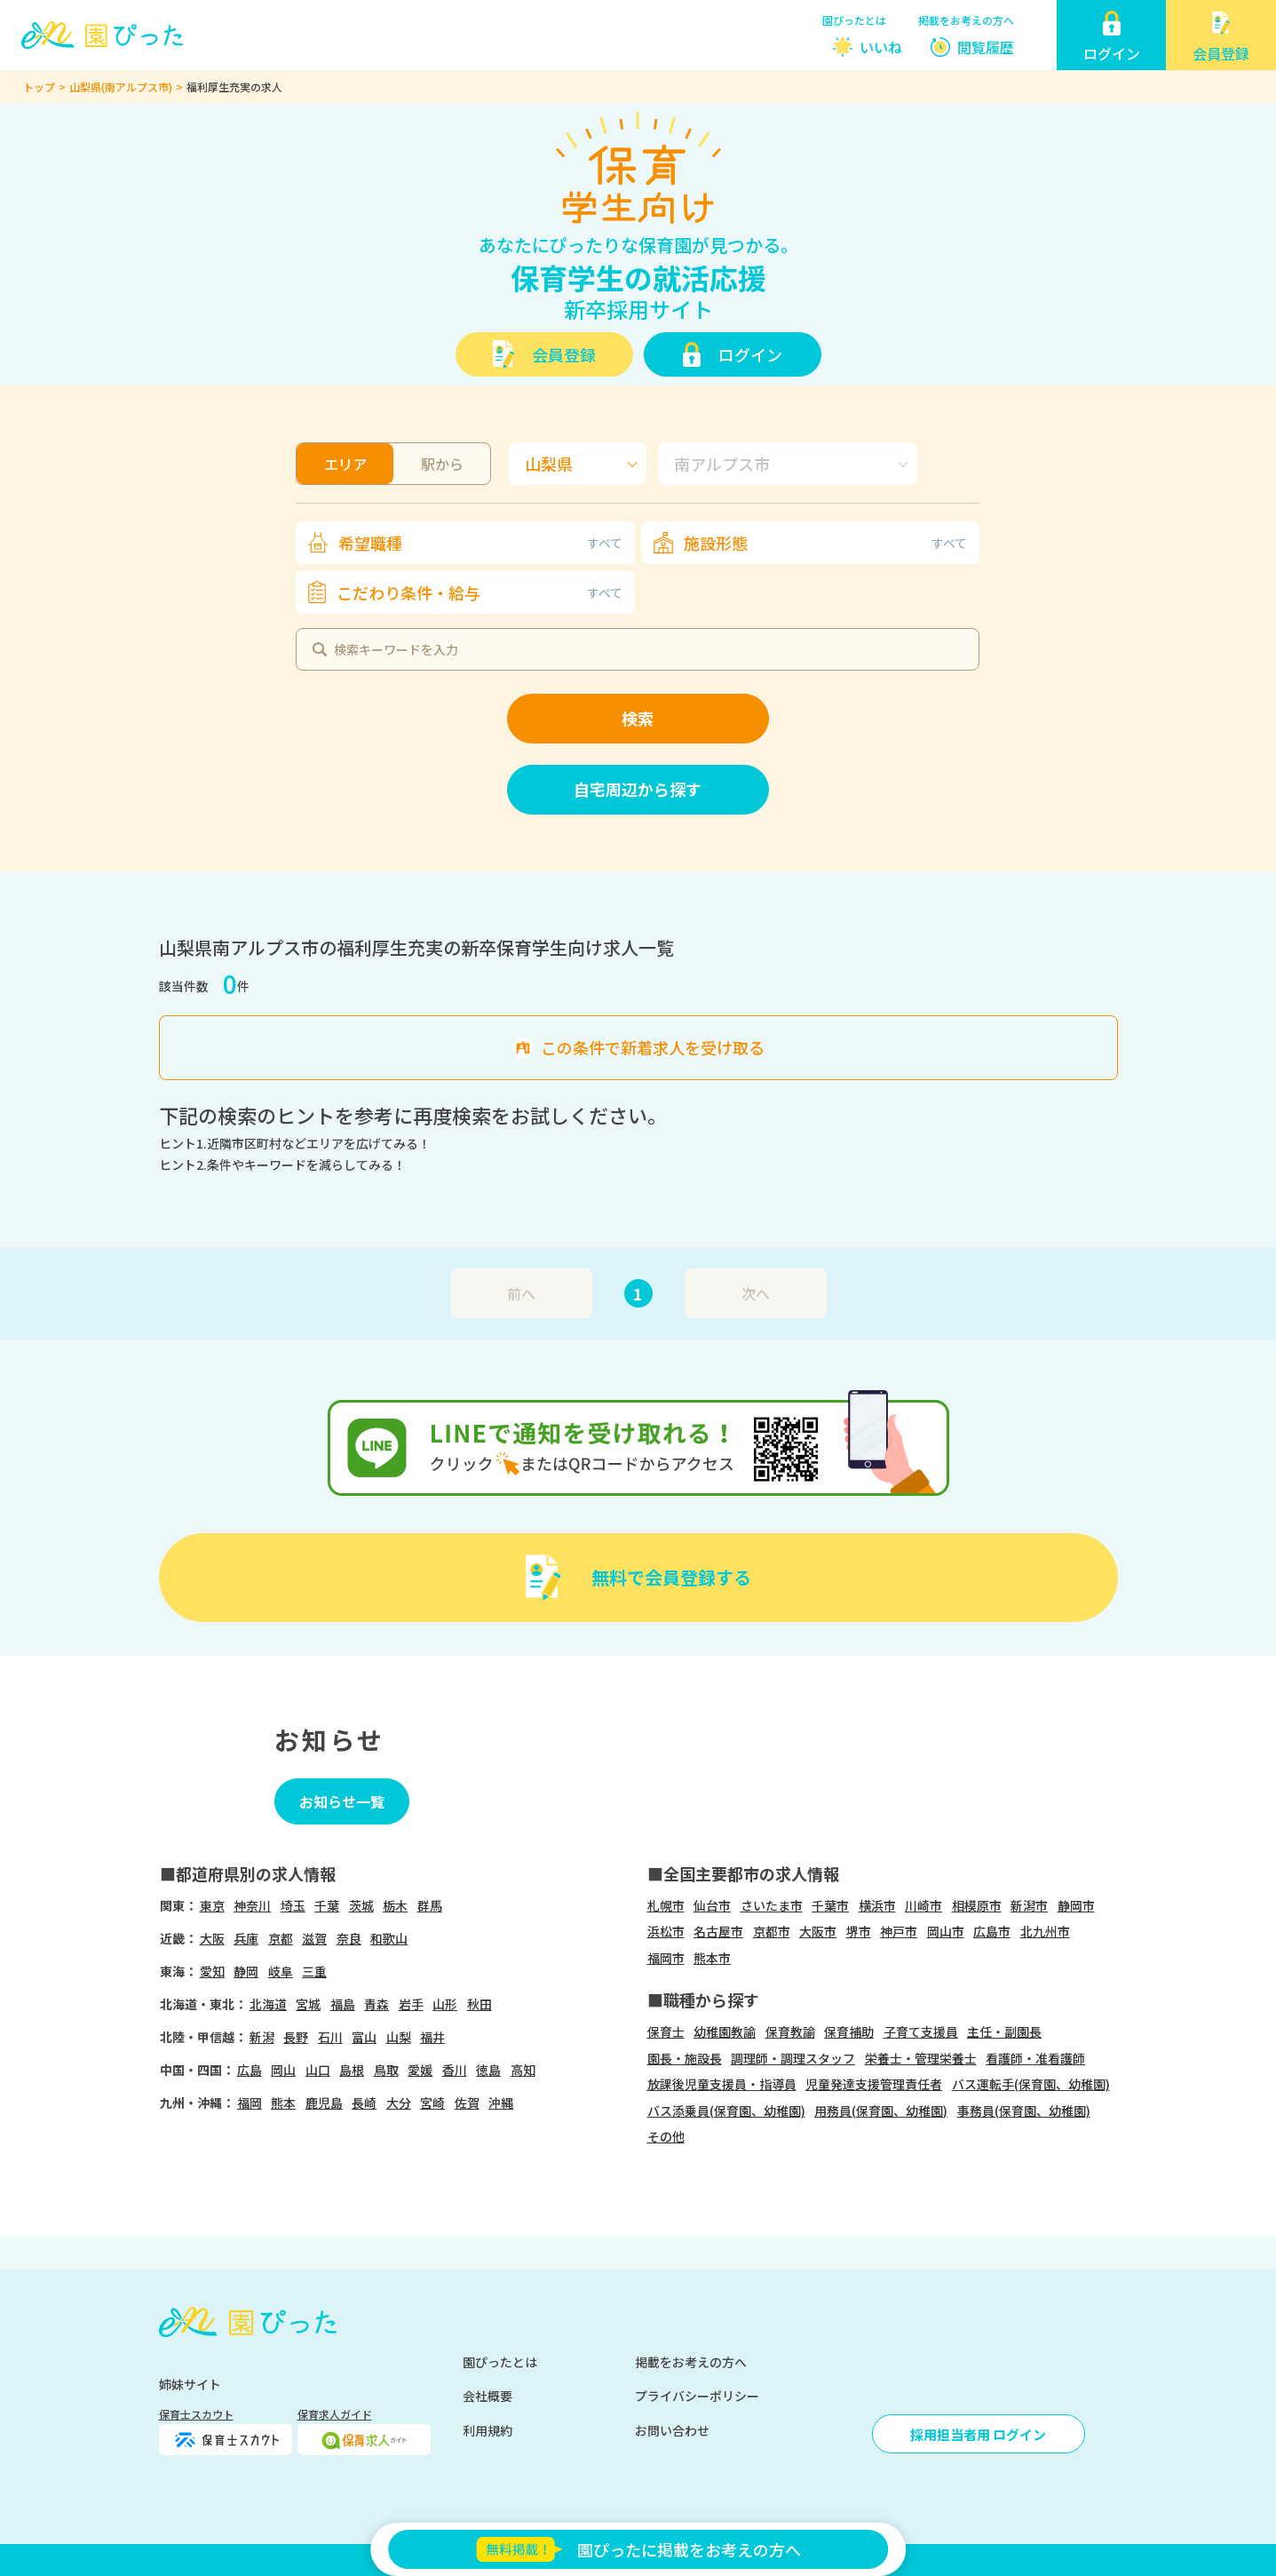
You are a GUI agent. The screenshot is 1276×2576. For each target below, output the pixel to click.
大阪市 (817, 1931)
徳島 (488, 2070)
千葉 (326, 1905)
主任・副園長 (1004, 2031)
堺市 (858, 1931)
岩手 (411, 2004)
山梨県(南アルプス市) (120, 86)
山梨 (398, 2037)
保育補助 (849, 2031)
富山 (364, 2037)
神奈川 (252, 1905)
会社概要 (487, 2396)
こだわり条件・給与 (479, 592)
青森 (376, 2004)
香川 (454, 2070)
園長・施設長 (684, 2058)
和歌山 (389, 1938)
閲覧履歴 (985, 47)
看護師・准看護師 (1035, 2058)
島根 (351, 2070)
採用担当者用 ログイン (978, 2434)
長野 (295, 2037)
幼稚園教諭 (724, 2031)
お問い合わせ (672, 2430)
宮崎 (432, 2102)
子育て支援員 (921, 2031)
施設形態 (825, 542)
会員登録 (564, 354)
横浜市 (877, 1905)
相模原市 (977, 1905)
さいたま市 (772, 1905)
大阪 (212, 1938)
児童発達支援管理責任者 (873, 2084)
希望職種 (480, 542)
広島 (249, 2070)
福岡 (249, 2102)
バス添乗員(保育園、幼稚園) (726, 2110)
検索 (638, 717)
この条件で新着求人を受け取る (653, 1047)
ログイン (750, 354)
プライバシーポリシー (697, 2396)
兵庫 (246, 1938)
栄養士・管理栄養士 (921, 2058)
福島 (342, 2004)
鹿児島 (324, 2102)
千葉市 (830, 1905)
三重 (314, 1971)
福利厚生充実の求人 (234, 86)
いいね (881, 47)
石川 (330, 2037)
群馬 (429, 1905)
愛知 (212, 1971)
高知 (523, 2070)
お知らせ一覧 (341, 1801)
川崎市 (923, 1905)
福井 (432, 2037)
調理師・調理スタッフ (793, 2058)
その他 (666, 2136)
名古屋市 (718, 1931)
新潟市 (1029, 1905)
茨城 (361, 1905)
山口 (317, 2070)
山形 (444, 2004)
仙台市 (712, 1905)
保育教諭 (790, 2031)
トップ (39, 86)
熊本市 (712, 1958)
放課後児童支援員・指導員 (722, 2084)
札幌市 (666, 1905)
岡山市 (945, 1931)
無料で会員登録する (671, 1577)
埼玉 (293, 1905)
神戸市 (898, 1931)
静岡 (246, 1971)
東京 (212, 1905)
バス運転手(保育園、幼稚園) (1031, 2084)
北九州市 (1045, 1931)
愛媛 (420, 2070)
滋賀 (314, 1938)
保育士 (666, 2031)
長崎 (364, 2102)
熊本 (283, 2102)
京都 (280, 1938)
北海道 (268, 2004)
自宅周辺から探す (637, 788)
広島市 (991, 1931)
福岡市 (666, 1958)
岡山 (283, 2070)
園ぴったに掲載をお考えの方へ (638, 2549)
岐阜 (280, 1971)
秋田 (479, 2004)
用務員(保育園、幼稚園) (880, 2110)
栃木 (395, 1905)
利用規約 (487, 2430)
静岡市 (1076, 1905)
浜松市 (666, 1931)
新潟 (262, 2037)
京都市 (771, 1931)
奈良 (349, 1938)
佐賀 (467, 2102)
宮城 (308, 2004)
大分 (398, 2102)
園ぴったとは (854, 20)
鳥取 (386, 2070)
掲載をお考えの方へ (966, 20)
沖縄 (500, 2102)
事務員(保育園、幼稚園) (1023, 2110)
